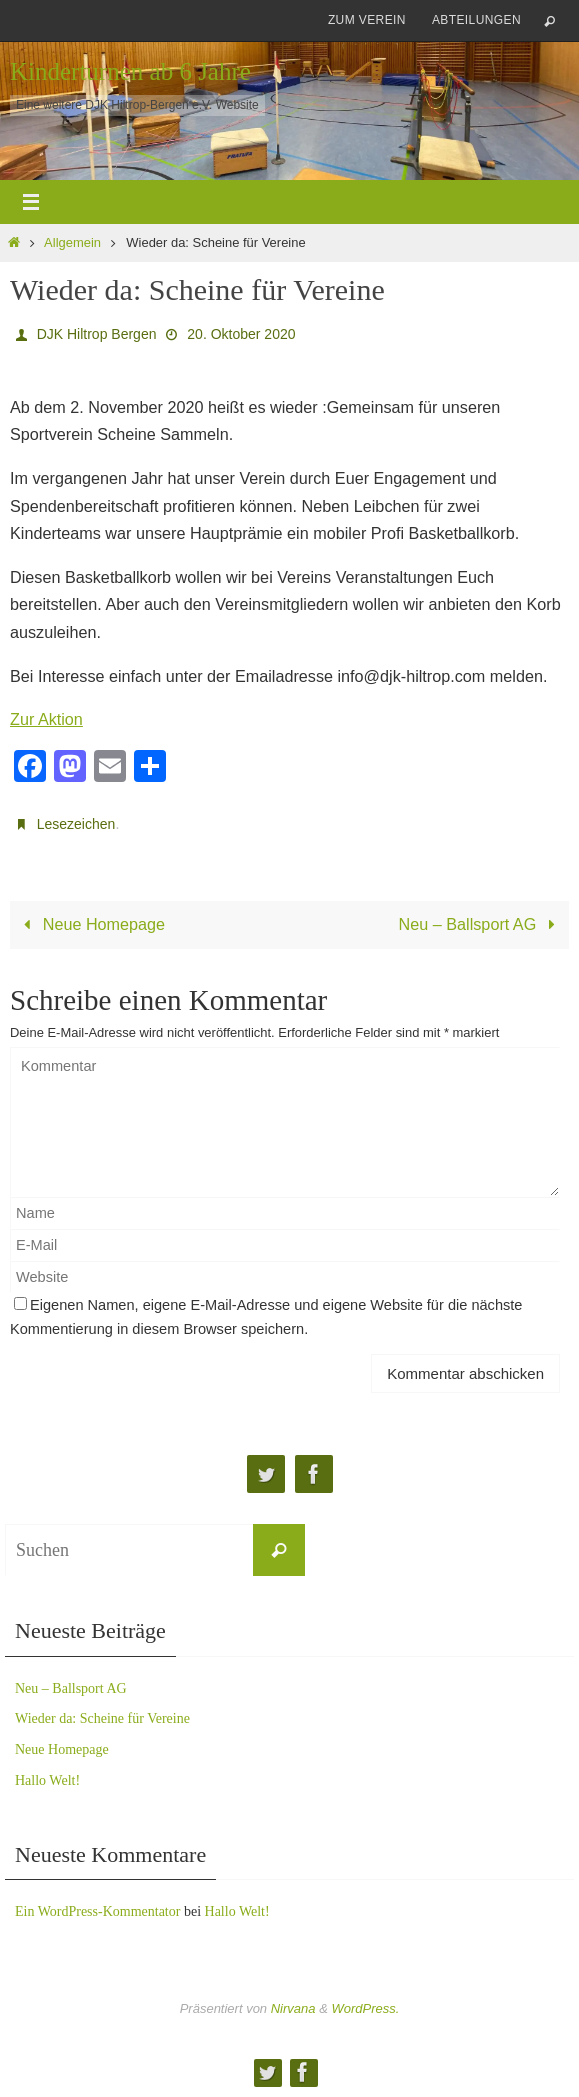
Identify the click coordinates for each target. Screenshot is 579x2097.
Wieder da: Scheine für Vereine (102, 1718)
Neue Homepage (91, 924)
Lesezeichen (76, 824)
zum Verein (367, 20)
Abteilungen (476, 20)
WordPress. (365, 2008)
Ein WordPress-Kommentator (97, 1911)
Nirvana (293, 2008)
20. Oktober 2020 (241, 334)
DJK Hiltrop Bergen (97, 334)
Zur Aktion (46, 719)
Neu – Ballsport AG (481, 924)
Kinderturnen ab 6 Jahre (130, 71)
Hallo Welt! (47, 1780)
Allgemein (72, 242)
